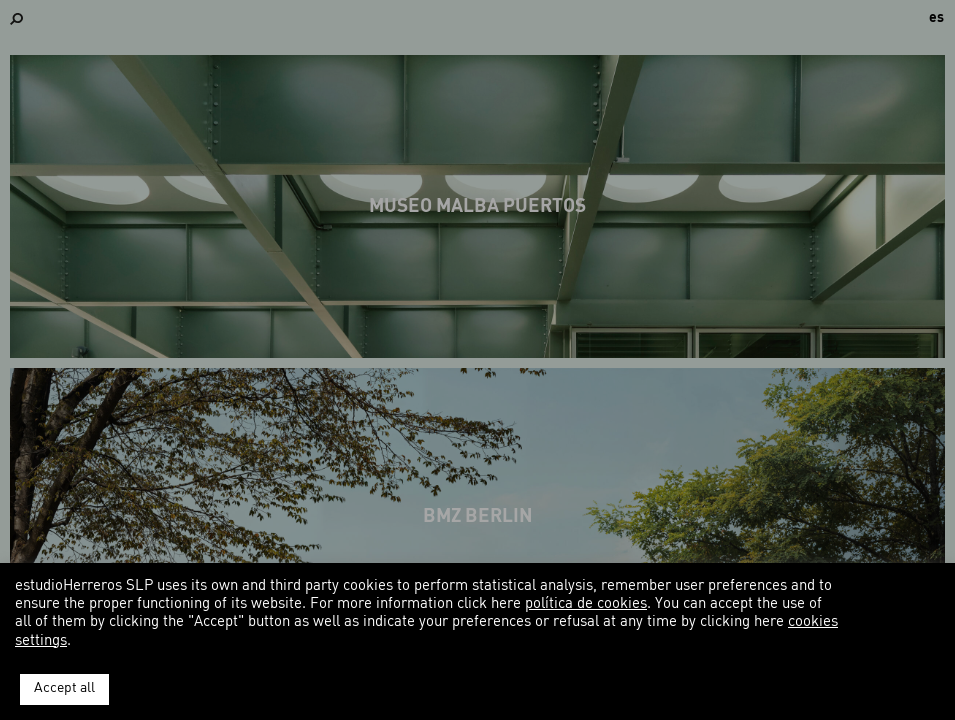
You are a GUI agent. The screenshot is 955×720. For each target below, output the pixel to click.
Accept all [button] (64, 688)
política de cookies (586, 604)
